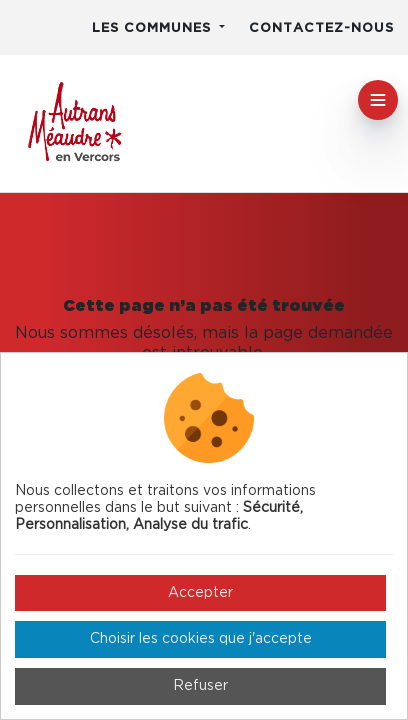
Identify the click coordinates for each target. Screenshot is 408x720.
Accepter (200, 593)
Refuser (200, 686)
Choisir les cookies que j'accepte (201, 639)
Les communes (154, 28)
